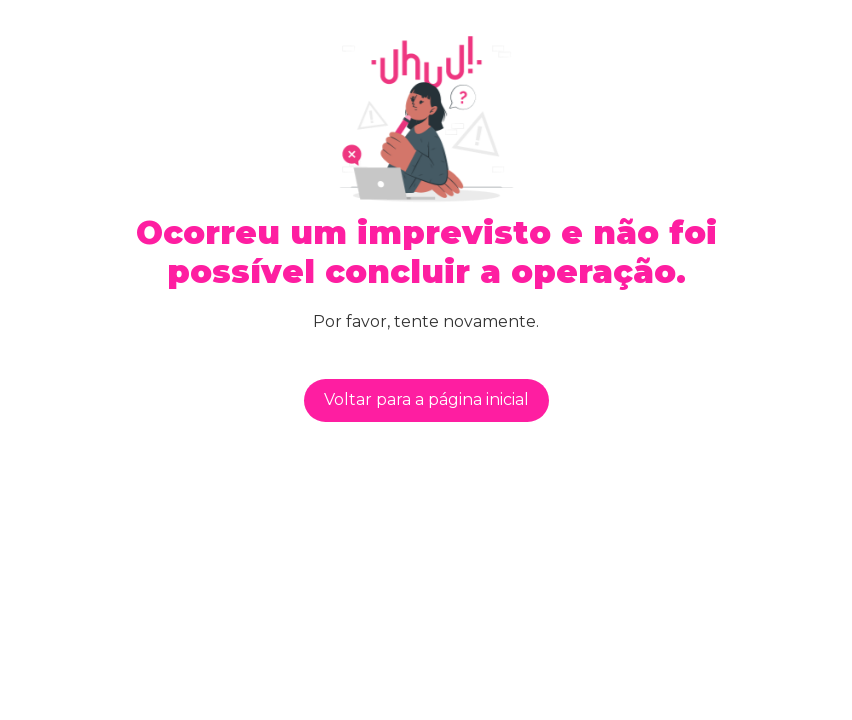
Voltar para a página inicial (426, 399)
